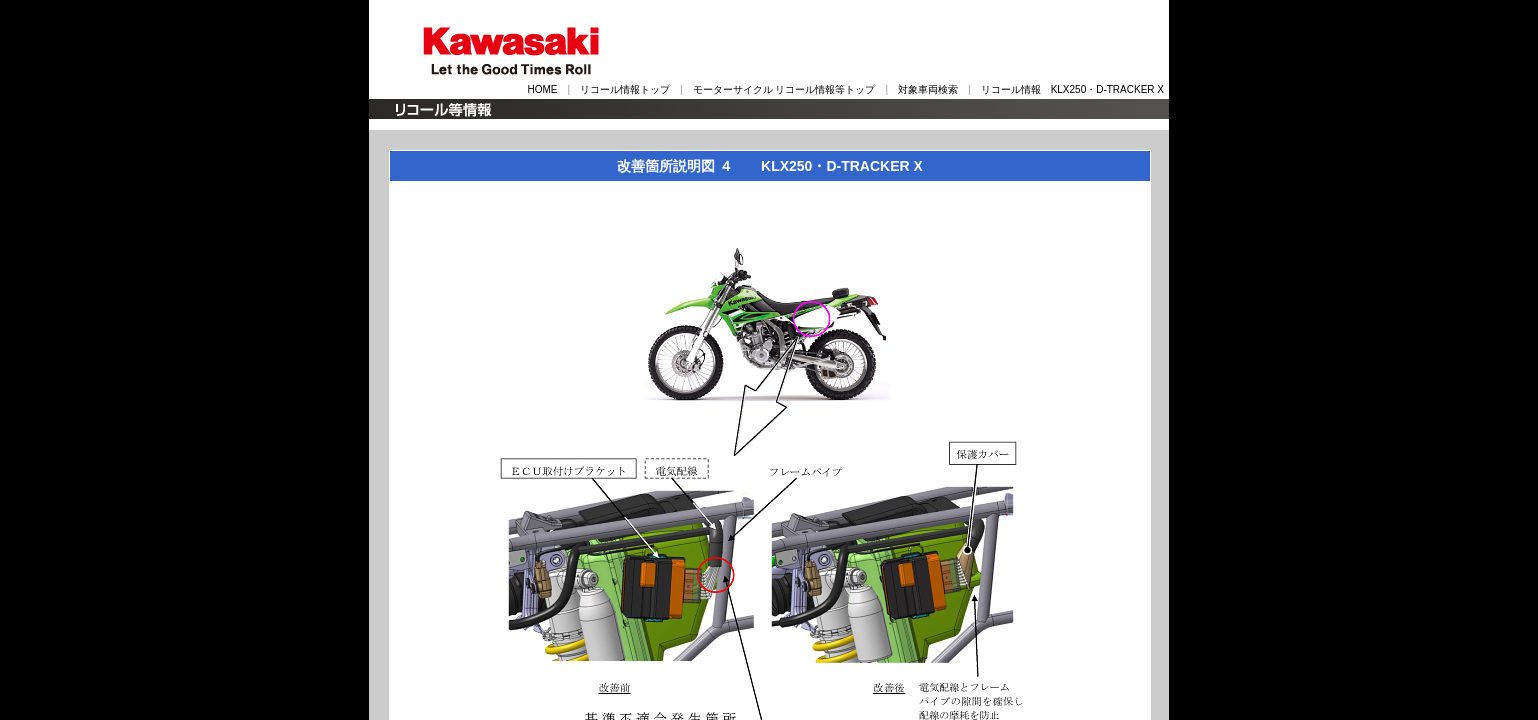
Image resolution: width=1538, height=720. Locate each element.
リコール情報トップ (625, 89)
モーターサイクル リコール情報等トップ (784, 89)
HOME (542, 89)
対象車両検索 (928, 89)
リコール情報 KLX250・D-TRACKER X (1072, 89)
